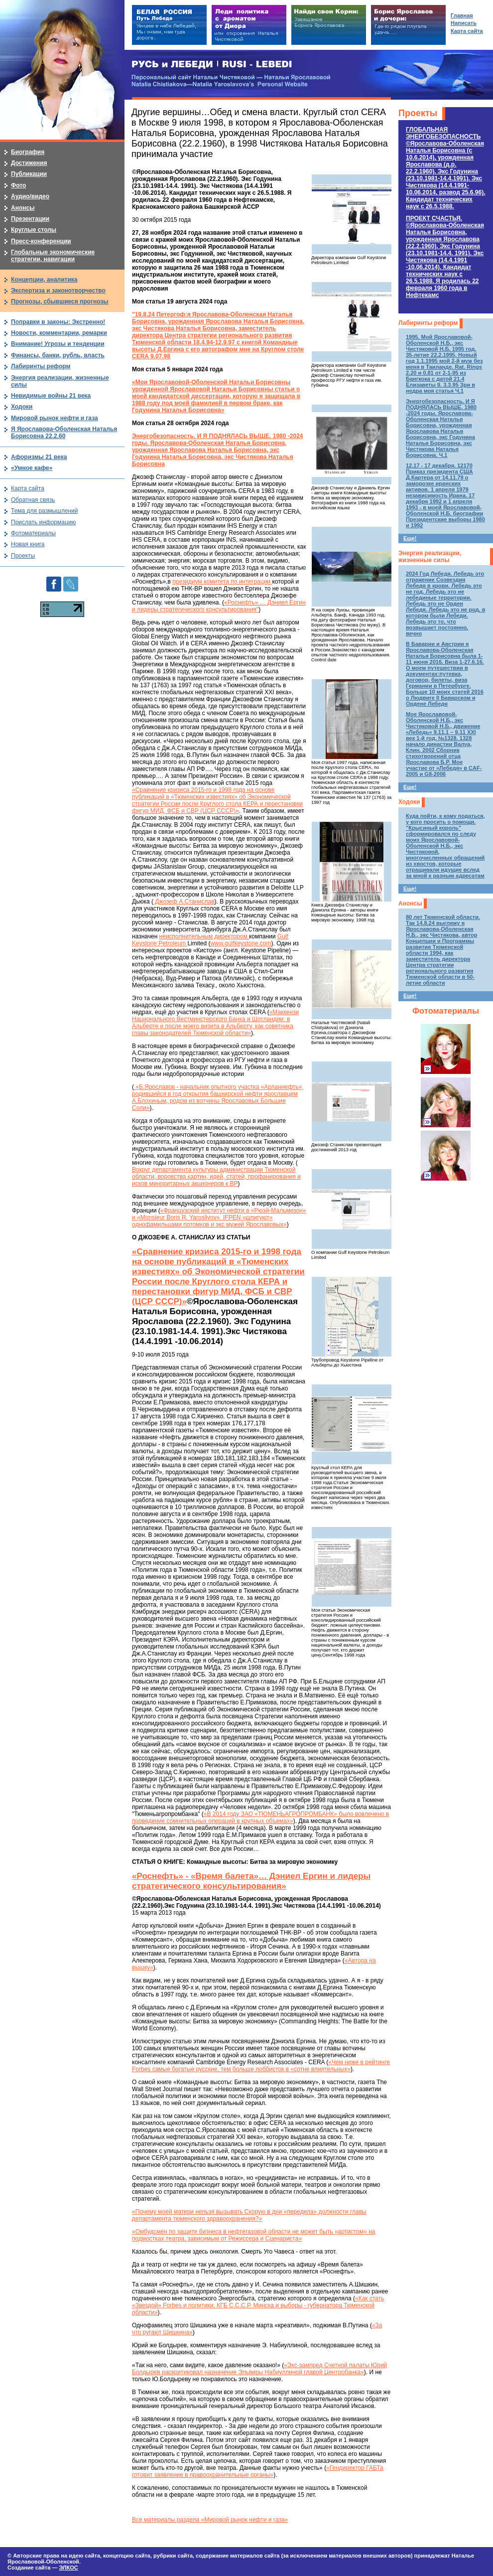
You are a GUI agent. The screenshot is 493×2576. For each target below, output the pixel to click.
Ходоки (409, 801)
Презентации (30, 218)
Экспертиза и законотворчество (58, 290)
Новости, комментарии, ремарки (59, 332)
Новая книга (27, 544)
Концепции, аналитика (44, 279)
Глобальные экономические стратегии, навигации (53, 256)
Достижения (29, 162)
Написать (464, 23)
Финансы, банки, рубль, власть (58, 355)
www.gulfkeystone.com (240, 943)
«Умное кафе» (31, 467)
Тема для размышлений (44, 510)
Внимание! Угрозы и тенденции (58, 343)
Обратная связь (33, 499)
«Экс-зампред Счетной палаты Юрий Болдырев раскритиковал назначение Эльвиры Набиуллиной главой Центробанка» (259, 2369)
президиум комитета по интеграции (222, 581)
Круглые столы (33, 229)
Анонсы (410, 903)
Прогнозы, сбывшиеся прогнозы (60, 301)
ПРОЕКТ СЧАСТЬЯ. (445, 257)
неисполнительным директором (204, 936)
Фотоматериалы (445, 1011)
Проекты (417, 113)
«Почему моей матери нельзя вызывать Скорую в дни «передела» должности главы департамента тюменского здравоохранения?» (249, 2215)
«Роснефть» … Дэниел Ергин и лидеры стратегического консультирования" (219, 606)
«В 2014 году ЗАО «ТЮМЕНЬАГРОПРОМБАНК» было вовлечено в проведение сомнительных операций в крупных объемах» (260, 1817)
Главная (462, 15)
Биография (27, 152)
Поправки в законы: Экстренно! (58, 321)
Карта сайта (27, 488)
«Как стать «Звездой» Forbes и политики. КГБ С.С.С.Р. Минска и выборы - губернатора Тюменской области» (258, 2305)
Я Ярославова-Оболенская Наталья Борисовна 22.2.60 (64, 433)
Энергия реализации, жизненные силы (429, 557)
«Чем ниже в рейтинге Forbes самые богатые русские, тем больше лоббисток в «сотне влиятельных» (261, 2066)
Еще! (409, 538)
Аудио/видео (30, 196)
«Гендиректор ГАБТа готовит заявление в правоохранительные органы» (257, 2471)
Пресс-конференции (41, 241)
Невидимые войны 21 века (51, 395)
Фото (18, 185)
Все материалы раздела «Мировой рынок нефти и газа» (210, 2519)
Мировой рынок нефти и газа (54, 418)
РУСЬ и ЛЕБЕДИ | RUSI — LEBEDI (212, 64)
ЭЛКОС (68, 2568)
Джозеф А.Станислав (184, 901)
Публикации (29, 173)
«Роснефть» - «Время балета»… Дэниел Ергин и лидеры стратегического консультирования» (251, 1881)
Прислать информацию (43, 522)
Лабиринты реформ (428, 322)
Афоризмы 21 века (39, 457)
